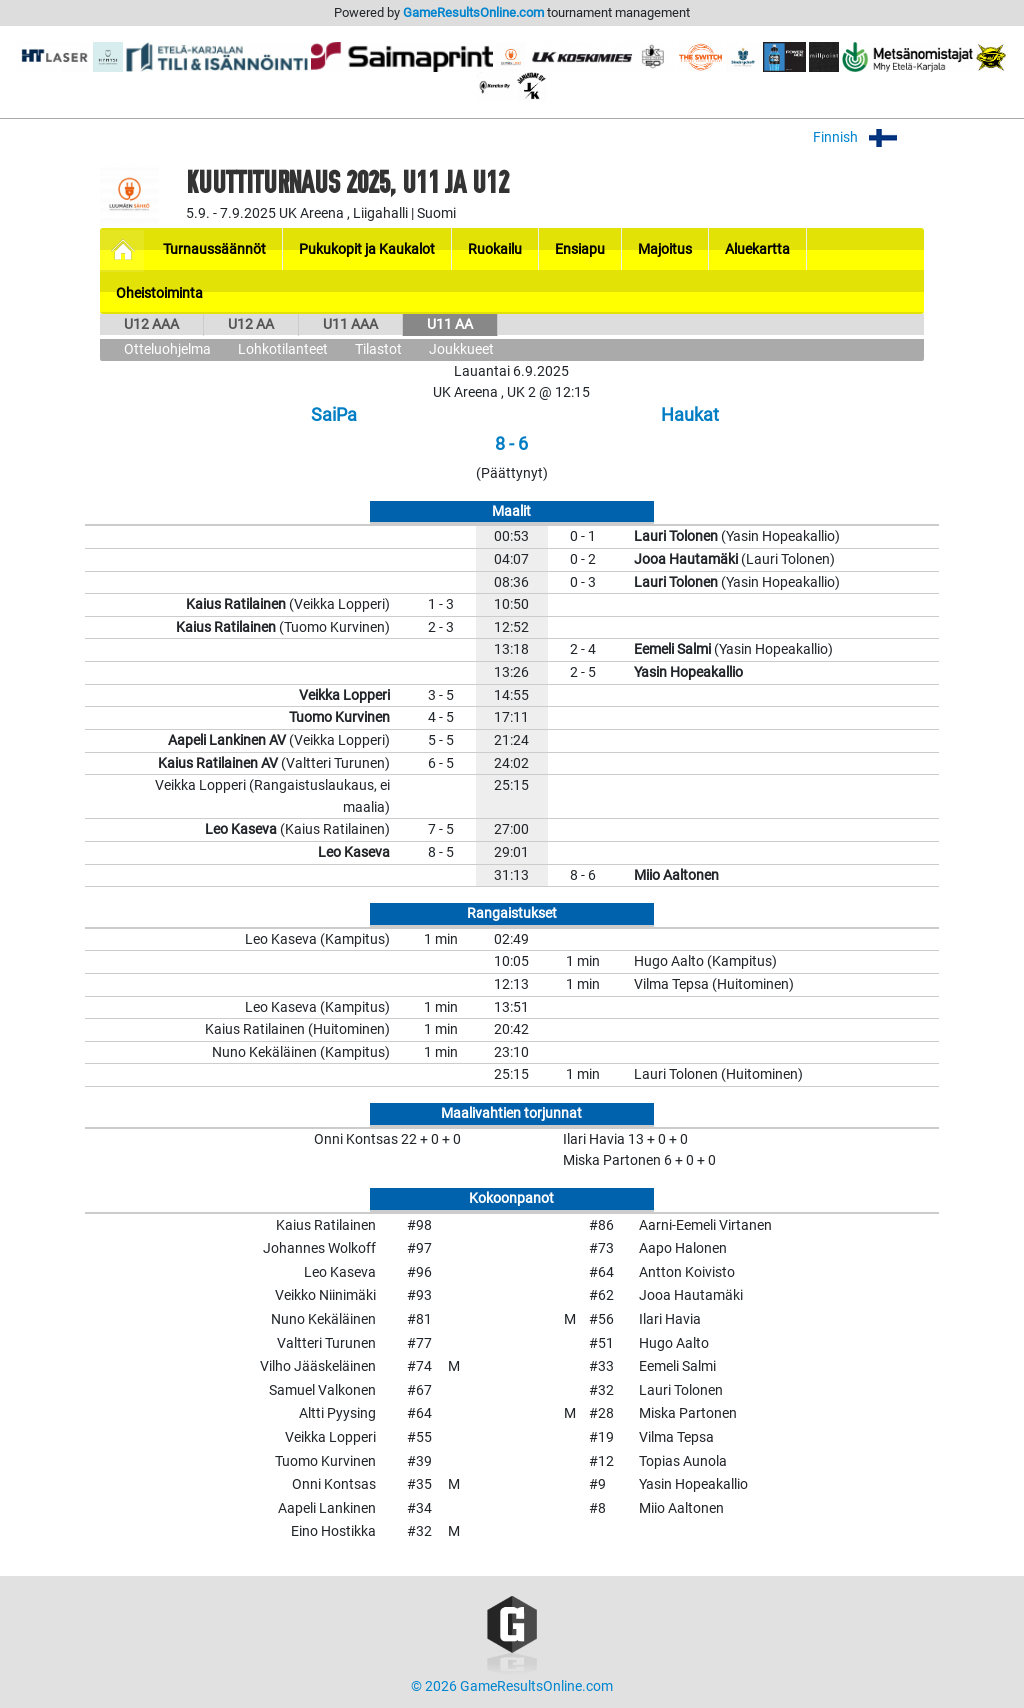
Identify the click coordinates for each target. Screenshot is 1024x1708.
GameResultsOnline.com (473, 12)
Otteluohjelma (167, 349)
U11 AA (450, 324)
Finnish (868, 137)
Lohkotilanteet (283, 349)
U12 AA (251, 324)
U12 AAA (151, 324)
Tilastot (378, 349)
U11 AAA (350, 324)
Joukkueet (461, 349)
